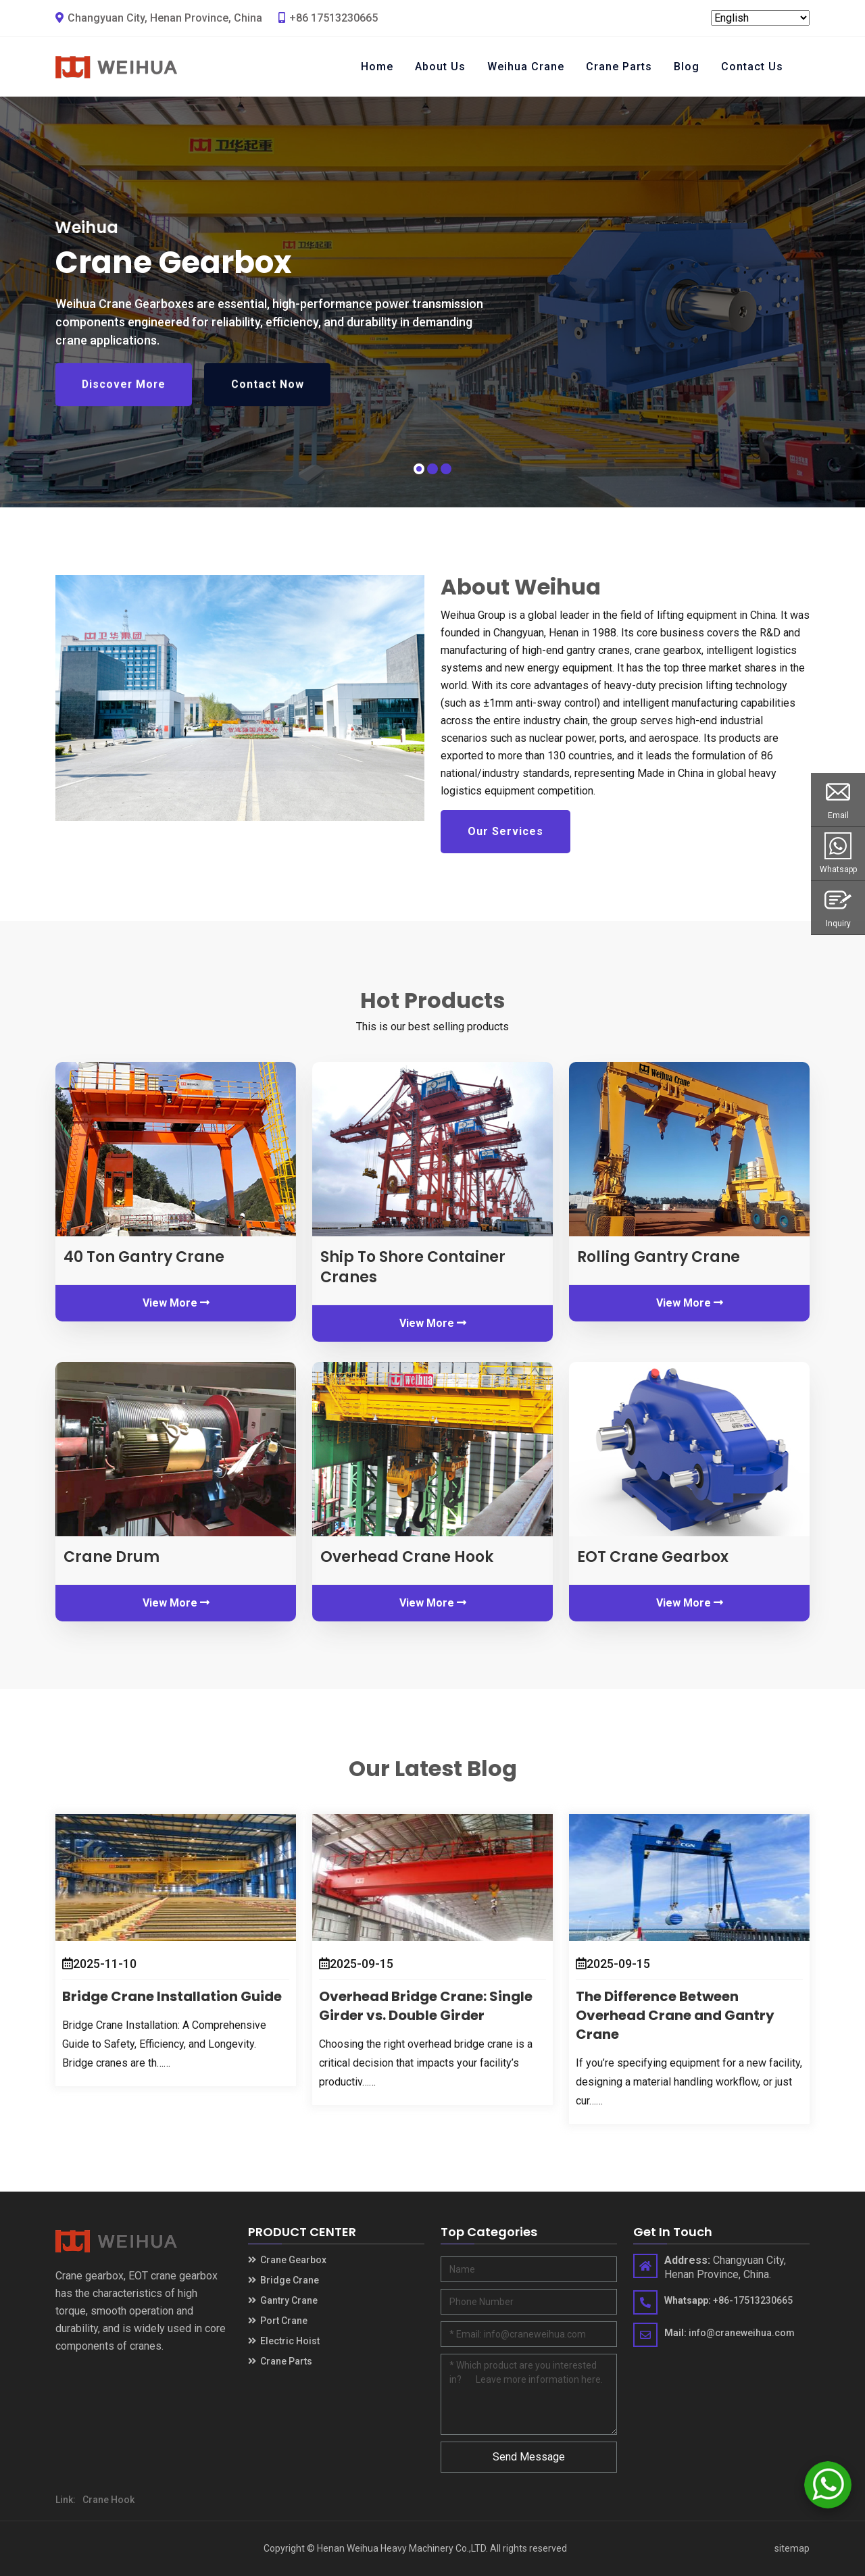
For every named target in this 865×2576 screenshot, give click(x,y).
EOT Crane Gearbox (652, 1556)
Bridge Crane (283, 2280)
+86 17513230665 (328, 17)
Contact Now (271, 394)
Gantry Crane (283, 2300)
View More (176, 1302)
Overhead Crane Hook (406, 1556)
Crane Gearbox (287, 2259)
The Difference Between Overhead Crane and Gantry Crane (675, 2015)
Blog (686, 66)
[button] (419, 469)
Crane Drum (111, 1556)
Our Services (505, 831)
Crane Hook (108, 2499)
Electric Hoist (284, 2340)
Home (377, 66)
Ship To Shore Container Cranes (412, 1267)
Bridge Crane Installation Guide (172, 1996)
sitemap (792, 2548)
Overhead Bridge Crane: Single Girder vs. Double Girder (426, 2006)
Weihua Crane (525, 66)
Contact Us (752, 66)
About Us (440, 66)
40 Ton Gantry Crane (144, 1256)
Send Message (529, 2456)
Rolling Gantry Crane (658, 1256)
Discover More (125, 394)
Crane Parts (619, 66)
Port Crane (277, 2320)
